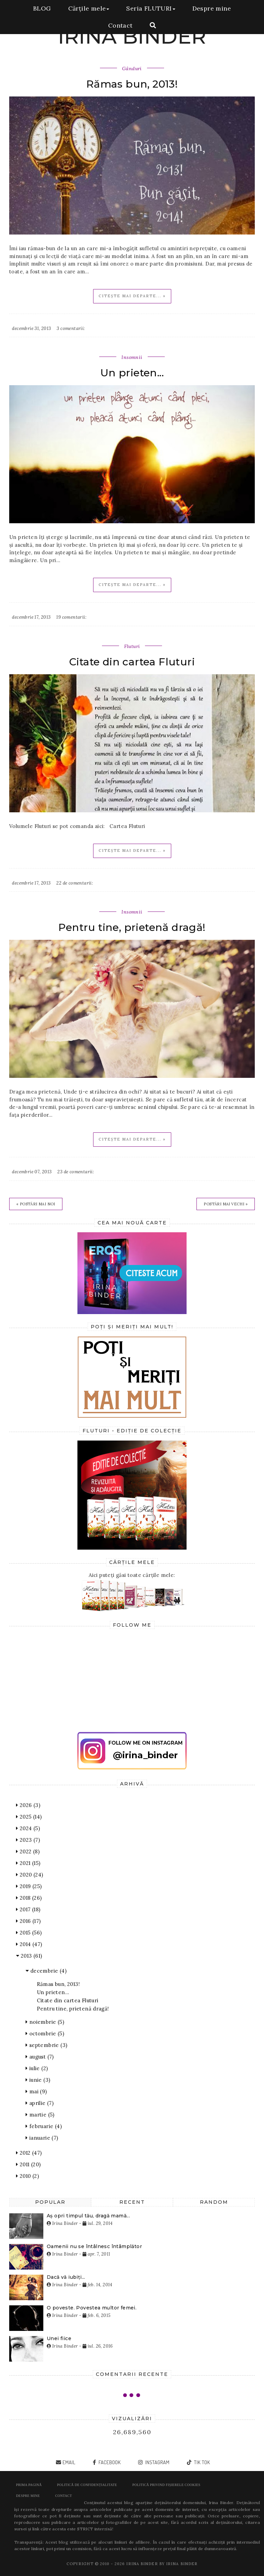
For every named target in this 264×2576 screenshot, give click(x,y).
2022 (28, 1851)
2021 (28, 1863)
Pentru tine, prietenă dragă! (131, 927)
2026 (28, 1805)
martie (40, 2114)
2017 (28, 1909)
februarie (44, 2126)
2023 (28, 1840)
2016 (28, 1921)
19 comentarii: (71, 617)
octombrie (45, 2033)
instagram (157, 2462)
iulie (37, 2068)
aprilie (40, 2103)
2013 (29, 1956)
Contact (120, 25)
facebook (109, 2462)
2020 (29, 1874)
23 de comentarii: (75, 1172)
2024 (28, 1828)
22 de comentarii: (74, 883)
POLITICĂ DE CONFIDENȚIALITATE (87, 2485)
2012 (29, 2153)
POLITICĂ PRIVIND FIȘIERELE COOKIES (166, 2485)
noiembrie (45, 2022)
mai (36, 2091)
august (40, 2056)
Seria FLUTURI (150, 8)
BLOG (42, 8)
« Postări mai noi (35, 1204)
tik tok (201, 2462)
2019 (29, 1886)
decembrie (46, 1971)
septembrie (46, 2045)
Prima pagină (29, 2485)
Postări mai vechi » (226, 1204)
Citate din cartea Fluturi (132, 662)
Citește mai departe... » (132, 295)
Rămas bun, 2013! (132, 84)
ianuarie (42, 2138)
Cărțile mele (88, 8)
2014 (29, 1944)
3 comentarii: (71, 328)
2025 (29, 1816)
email (68, 2462)
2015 (29, 1932)
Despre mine (211, 8)
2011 (28, 2164)
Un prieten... (132, 372)
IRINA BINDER (132, 36)
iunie (38, 2080)
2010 (27, 2176)
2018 (29, 1898)
